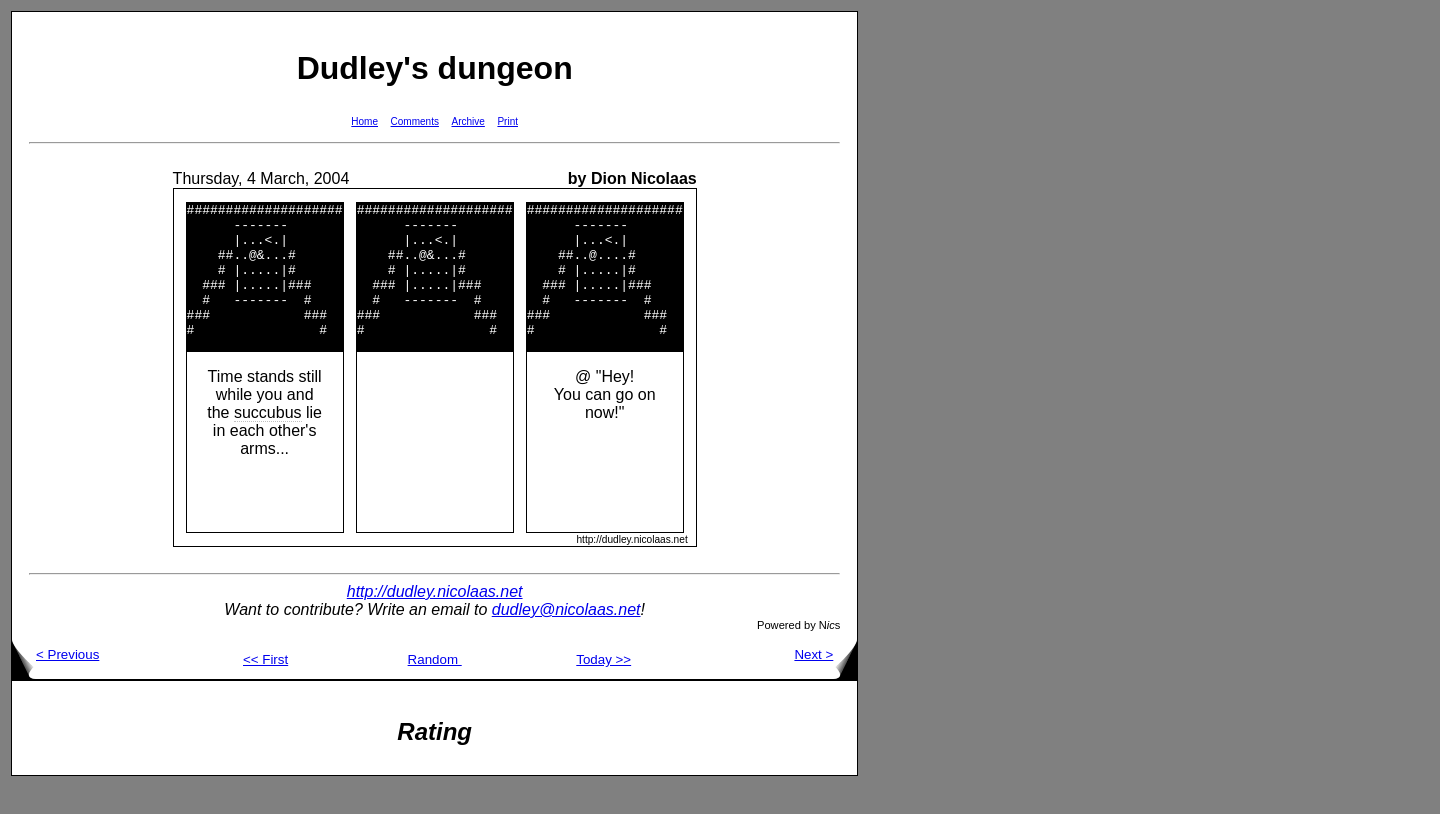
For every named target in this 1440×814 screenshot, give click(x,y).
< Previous (55, 681)
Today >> (603, 686)
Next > (825, 681)
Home (364, 121)
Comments (415, 121)
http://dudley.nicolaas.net (435, 618)
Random (435, 686)
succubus (268, 439)
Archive (468, 121)
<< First (265, 686)
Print (507, 121)
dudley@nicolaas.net (566, 636)
